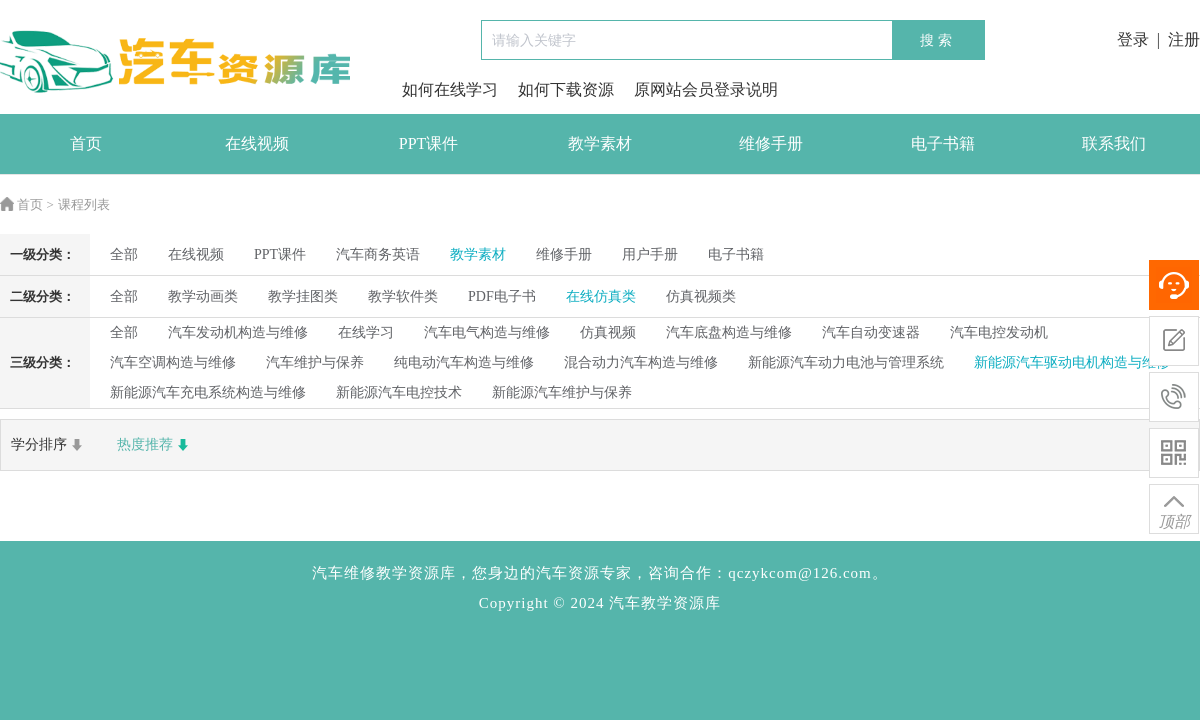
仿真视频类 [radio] (701, 296)
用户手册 (650, 254)
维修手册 (771, 143)
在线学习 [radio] (366, 332)
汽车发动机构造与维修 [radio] (238, 332)
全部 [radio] (124, 254)
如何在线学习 (450, 89)
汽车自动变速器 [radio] (871, 332)
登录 (1133, 39)
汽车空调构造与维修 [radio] (173, 362)
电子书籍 (943, 143)
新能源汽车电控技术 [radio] (399, 392)
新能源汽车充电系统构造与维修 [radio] (208, 392)
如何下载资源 (566, 89)
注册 (1184, 39)
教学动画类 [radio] (203, 296)
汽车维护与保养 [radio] (315, 362)
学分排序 (49, 445)
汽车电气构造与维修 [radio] (487, 332)
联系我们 (1114, 143)
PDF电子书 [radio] (502, 296)
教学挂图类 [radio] (303, 296)
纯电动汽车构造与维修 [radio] (464, 362)
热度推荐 (155, 445)
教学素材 (600, 143)
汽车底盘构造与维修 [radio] (729, 332)
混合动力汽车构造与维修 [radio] (641, 362)
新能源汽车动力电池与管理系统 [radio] (846, 362)
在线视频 (257, 143)
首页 (86, 143)
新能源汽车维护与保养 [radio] (562, 392)
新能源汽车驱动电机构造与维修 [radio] (1072, 362)
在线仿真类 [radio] (601, 296)
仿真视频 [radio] (608, 332)
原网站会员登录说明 (706, 89)
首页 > (27, 204)
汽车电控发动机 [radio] (999, 332)
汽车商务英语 (378, 254)
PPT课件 (429, 143)
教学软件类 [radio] (403, 296)
